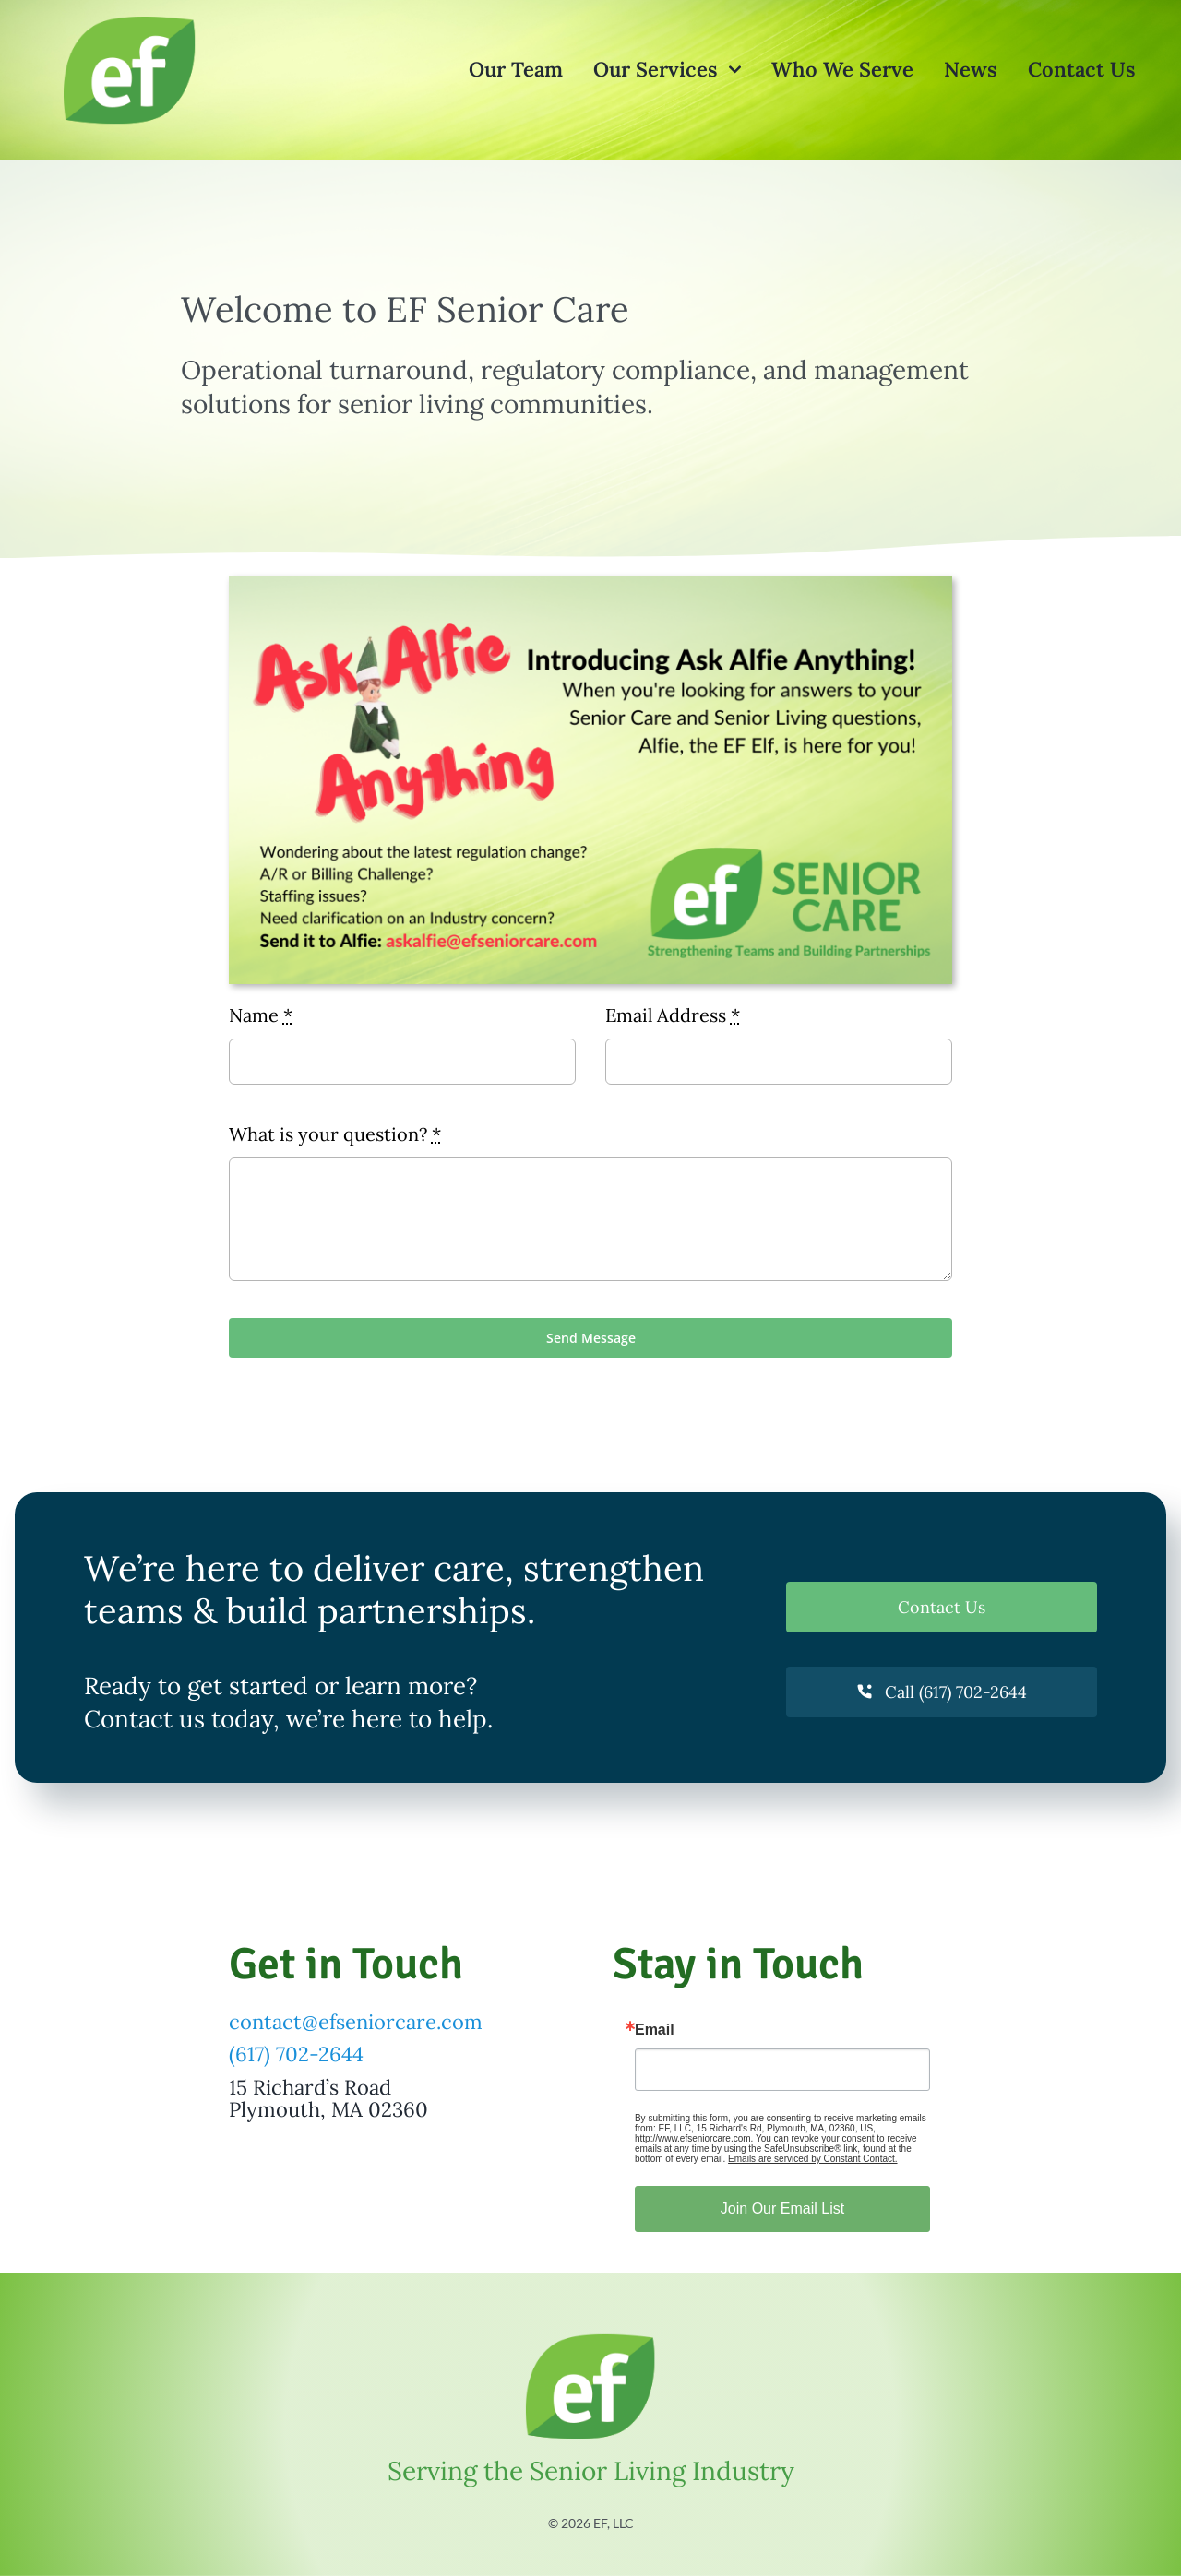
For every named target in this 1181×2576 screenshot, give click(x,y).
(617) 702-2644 (296, 2054)
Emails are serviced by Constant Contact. (812, 2159)
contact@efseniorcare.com (356, 2022)
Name (260, 1015)
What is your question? (335, 1134)
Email (654, 2030)
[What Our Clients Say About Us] (129, 19)
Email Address (672, 1015)
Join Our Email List (782, 2208)
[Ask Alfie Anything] (590, 585)
